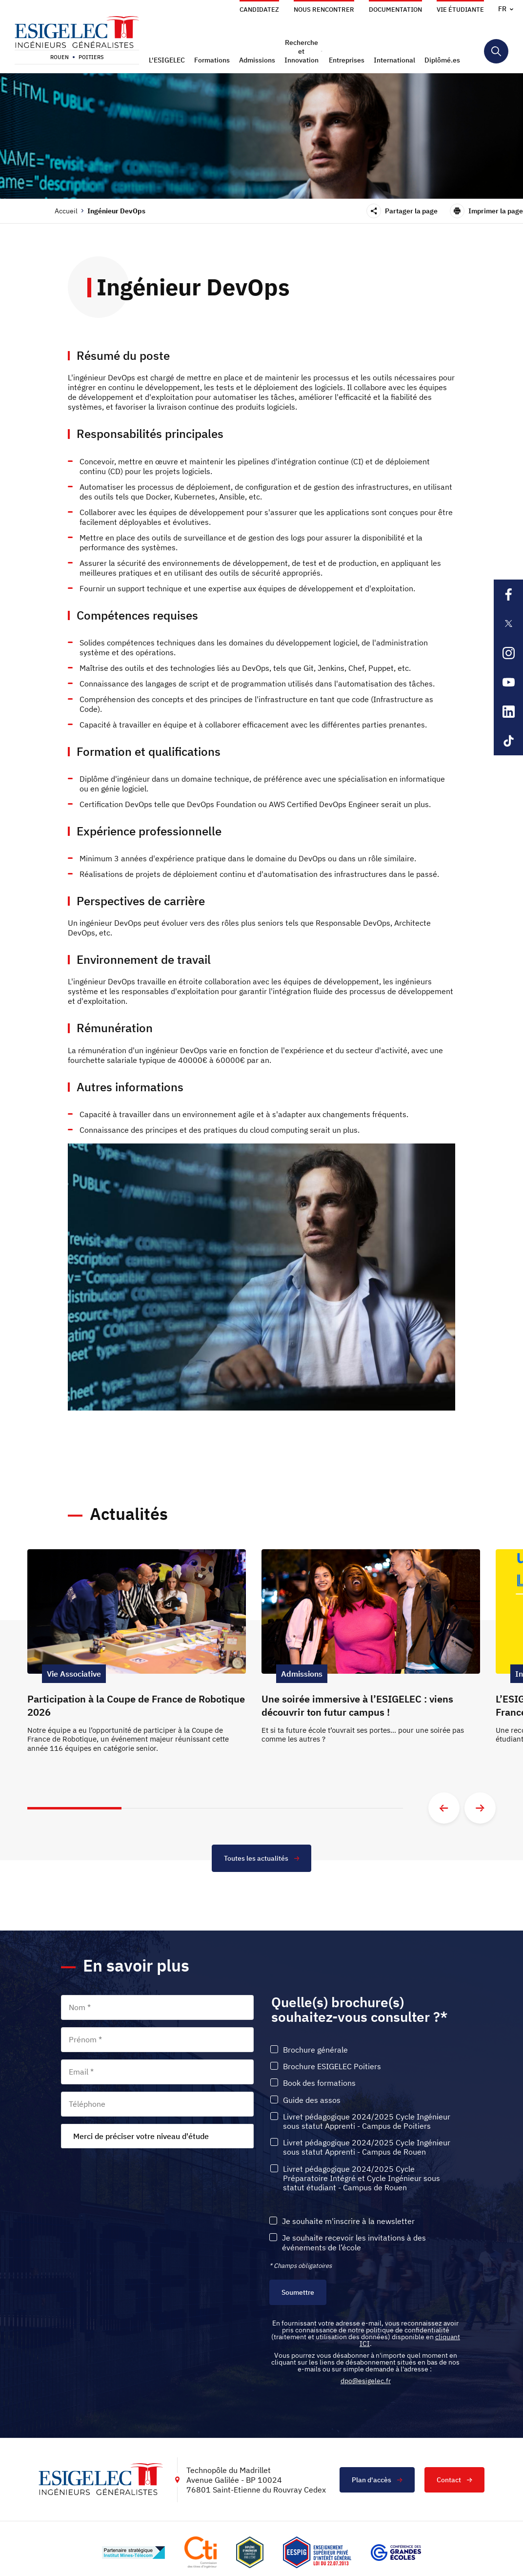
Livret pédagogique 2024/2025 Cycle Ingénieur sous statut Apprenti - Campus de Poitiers (366, 2121)
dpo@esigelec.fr (366, 2380)
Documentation (395, 9)
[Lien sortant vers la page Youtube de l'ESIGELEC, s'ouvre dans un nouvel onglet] (508, 682)
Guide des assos (312, 2100)
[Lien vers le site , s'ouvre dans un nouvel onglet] (249, 2552)
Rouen (59, 57)
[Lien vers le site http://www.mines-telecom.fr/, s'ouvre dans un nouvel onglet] (133, 2552)
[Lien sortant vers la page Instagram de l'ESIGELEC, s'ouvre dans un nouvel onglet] (508, 652)
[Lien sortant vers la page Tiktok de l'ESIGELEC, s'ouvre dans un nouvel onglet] (508, 740)
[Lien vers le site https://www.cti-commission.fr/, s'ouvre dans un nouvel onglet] (200, 2552)
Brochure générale (315, 2050)
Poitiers (91, 57)
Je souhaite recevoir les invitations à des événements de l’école (354, 2242)
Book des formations (319, 2083)
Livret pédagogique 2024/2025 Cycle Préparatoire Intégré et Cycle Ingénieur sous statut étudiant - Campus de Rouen (361, 2178)
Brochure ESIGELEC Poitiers (332, 2066)
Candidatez (259, 9)
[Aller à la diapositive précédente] (444, 1808)
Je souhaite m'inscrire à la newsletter (348, 2221)
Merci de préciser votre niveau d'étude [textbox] (141, 2136)
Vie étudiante (460, 9)
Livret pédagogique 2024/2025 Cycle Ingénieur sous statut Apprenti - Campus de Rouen (366, 2147)
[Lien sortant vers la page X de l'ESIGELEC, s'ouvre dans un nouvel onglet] (508, 623)
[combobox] (157, 2136)
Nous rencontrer (324, 9)
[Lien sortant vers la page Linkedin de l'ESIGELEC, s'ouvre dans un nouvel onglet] (508, 711)
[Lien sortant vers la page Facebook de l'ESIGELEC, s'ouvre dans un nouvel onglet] (508, 594)
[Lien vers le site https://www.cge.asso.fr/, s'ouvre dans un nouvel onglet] (396, 2552)
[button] (168, 60)
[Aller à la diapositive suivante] (480, 1808)
